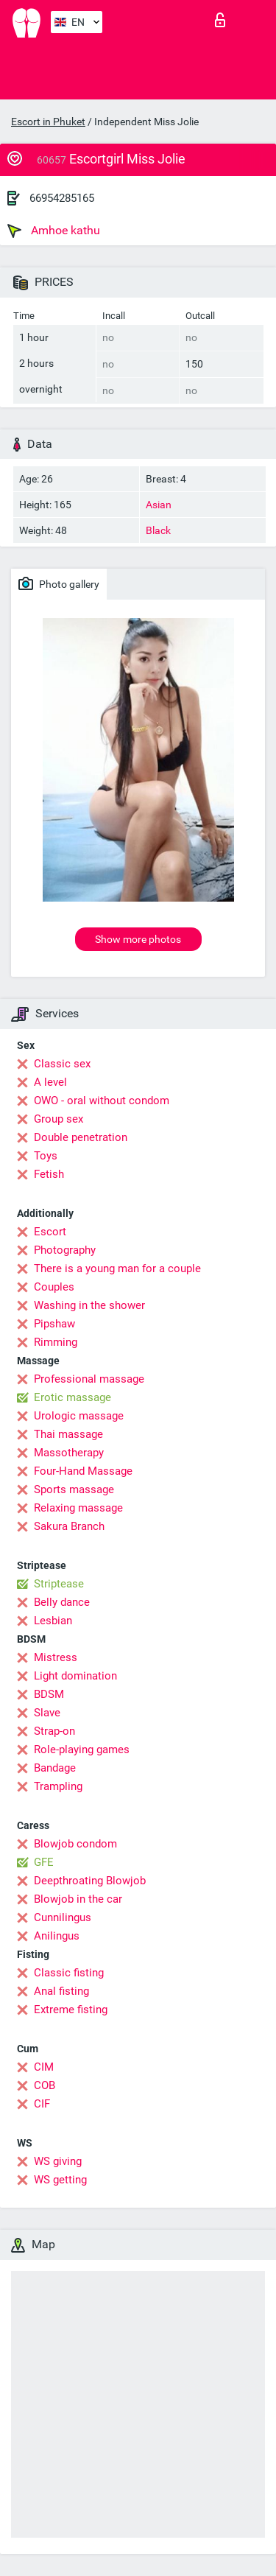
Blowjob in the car (78, 1899)
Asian (158, 504)
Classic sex (62, 1063)
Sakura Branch (69, 1526)
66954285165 (61, 198)
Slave (47, 1712)
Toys (45, 1155)
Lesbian (53, 1620)
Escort (50, 1231)
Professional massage (89, 1379)
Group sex (58, 1119)
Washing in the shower (89, 1305)
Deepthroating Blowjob (90, 1880)
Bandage (55, 1768)
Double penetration (80, 1137)
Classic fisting (69, 1972)
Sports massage (74, 1489)
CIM (44, 2067)
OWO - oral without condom (101, 1100)
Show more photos (138, 939)
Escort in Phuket (48, 121)
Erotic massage (72, 1397)
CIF (42, 2103)
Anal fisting (61, 1991)
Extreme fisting (70, 2009)
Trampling (58, 1786)
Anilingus (56, 1935)
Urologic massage (79, 1415)
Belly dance (62, 1602)
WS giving (58, 2161)
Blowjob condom (75, 1843)
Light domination (75, 1675)
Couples (54, 1287)
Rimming (55, 1342)
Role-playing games (82, 1749)
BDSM (49, 1694)
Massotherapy (69, 1452)
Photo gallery (58, 583)
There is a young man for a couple (117, 1268)
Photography (65, 1250)
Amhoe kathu (53, 230)
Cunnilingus (62, 1917)
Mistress (55, 1657)
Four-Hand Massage (83, 1471)
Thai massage (68, 1434)
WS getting (60, 2179)
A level (50, 1082)
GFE (44, 1862)
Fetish (49, 1174)
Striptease (59, 1583)
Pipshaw (54, 1323)
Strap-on (54, 1731)
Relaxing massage (78, 1508)
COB (44, 2085)
